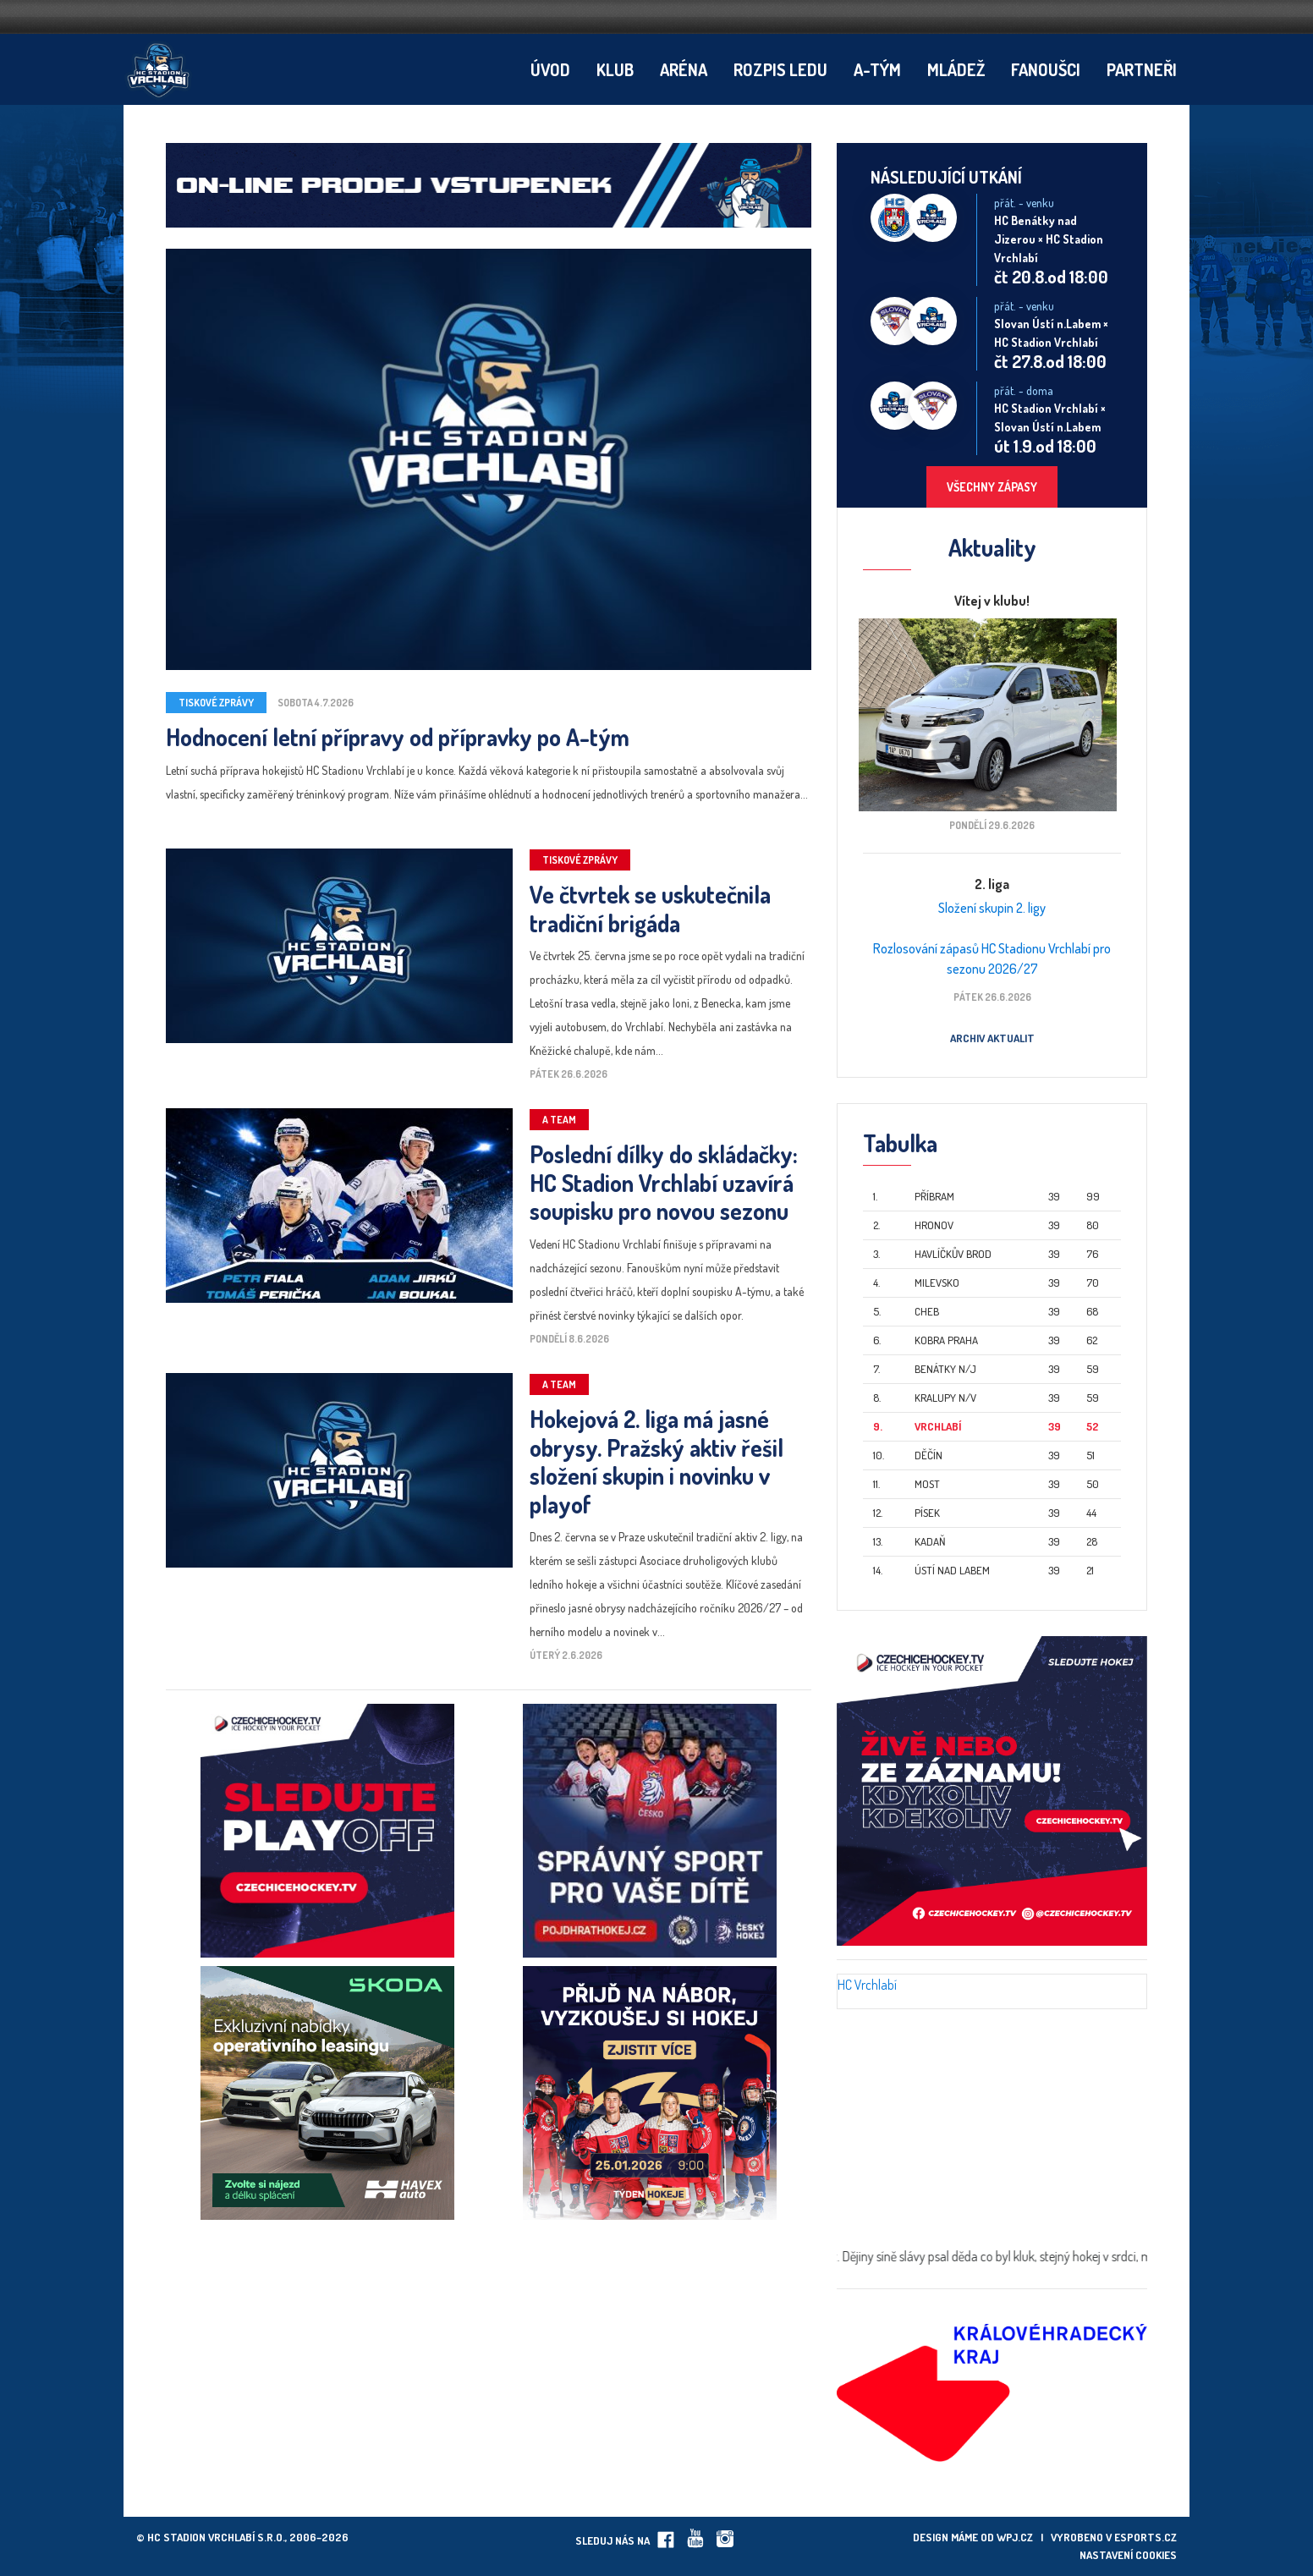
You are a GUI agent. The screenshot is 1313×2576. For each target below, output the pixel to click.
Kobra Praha (946, 1340)
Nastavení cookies (1128, 2555)
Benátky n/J (945, 1369)
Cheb (927, 1311)
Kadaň (930, 1541)
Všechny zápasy (992, 487)
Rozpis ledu (780, 69)
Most (927, 1484)
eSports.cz (1145, 2537)
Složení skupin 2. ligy (992, 907)
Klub (615, 69)
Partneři (1142, 69)
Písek (927, 1512)
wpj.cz (1015, 2537)
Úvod (550, 69)
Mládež (956, 69)
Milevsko (937, 1282)
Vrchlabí (938, 1426)
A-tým (877, 69)
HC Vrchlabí (867, 1984)
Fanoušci (1045, 69)
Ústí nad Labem (952, 1570)
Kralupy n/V (945, 1397)
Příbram (934, 1196)
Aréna (683, 69)
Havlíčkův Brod (953, 1254)
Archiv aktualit (992, 1038)
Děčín (928, 1455)
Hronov (934, 1225)
